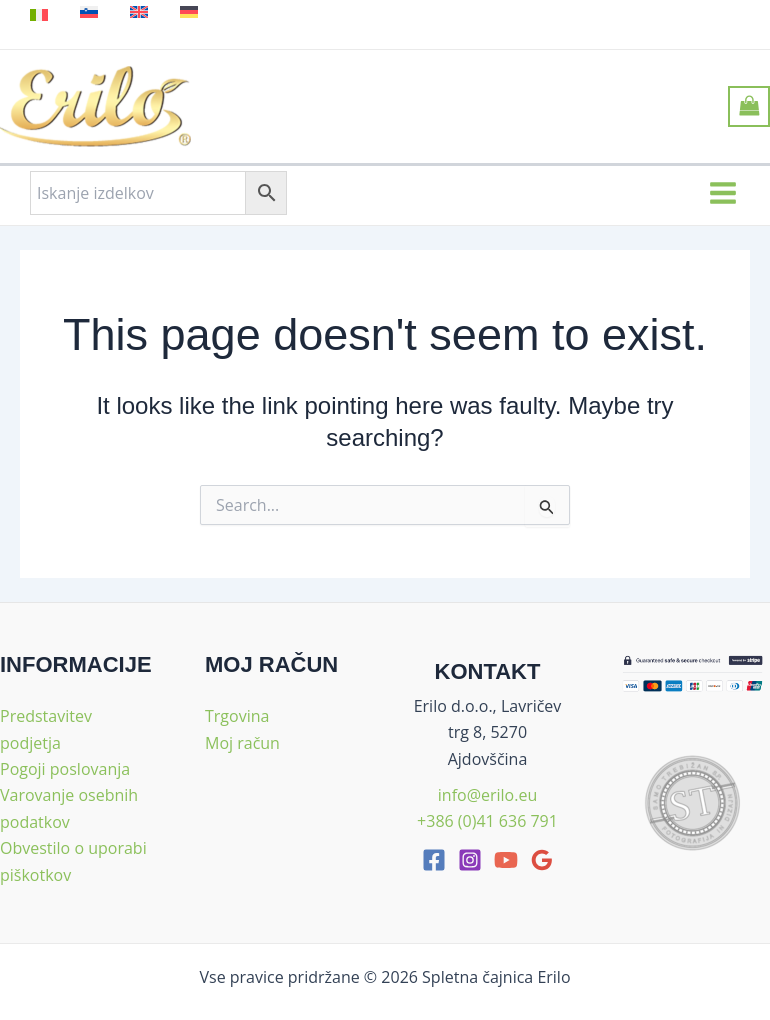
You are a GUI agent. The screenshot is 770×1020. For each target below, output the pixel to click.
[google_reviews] (542, 860)
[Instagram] (470, 860)
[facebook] (434, 860)
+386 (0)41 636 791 (487, 821)
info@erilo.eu (487, 795)
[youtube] (506, 860)
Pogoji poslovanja (65, 769)
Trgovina (237, 716)
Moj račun (242, 743)
